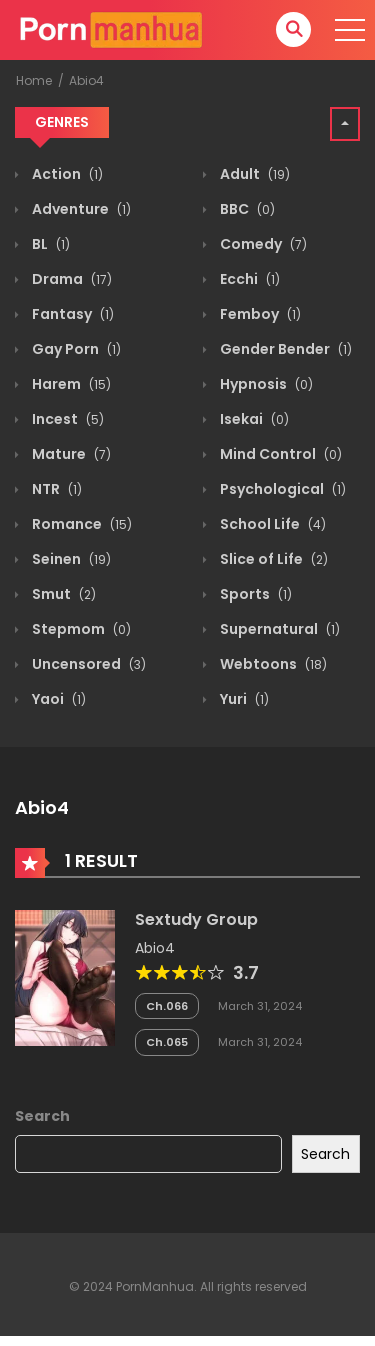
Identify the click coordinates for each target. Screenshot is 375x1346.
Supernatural (278, 629)
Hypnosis (265, 384)
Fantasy (71, 314)
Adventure (80, 209)
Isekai (253, 419)
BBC (246, 209)
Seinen (70, 559)
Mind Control (279, 454)
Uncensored (87, 664)
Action (66, 174)
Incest (66, 419)
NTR (55, 489)
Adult (253, 174)
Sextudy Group (196, 919)
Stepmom (80, 629)
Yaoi (57, 699)
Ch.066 (167, 1006)
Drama (70, 279)
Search (42, 1116)
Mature (70, 454)
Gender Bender (284, 349)
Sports (254, 594)
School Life (271, 524)
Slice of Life (272, 559)
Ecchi (248, 279)
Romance (80, 524)
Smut (62, 594)
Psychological (281, 489)
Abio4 (86, 80)
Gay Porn (75, 349)
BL (49, 244)
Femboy (259, 314)
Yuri (243, 699)
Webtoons (272, 664)
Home (34, 80)
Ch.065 (167, 1042)
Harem (70, 384)
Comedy (262, 244)
